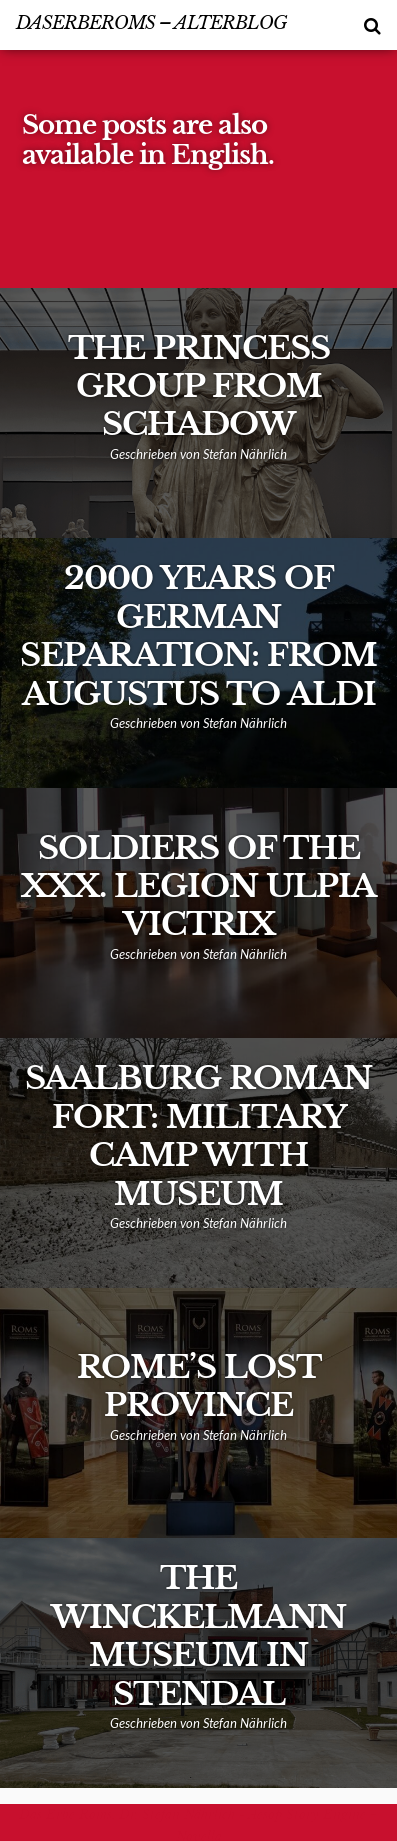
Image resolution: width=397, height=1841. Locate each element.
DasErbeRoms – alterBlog (151, 23)
